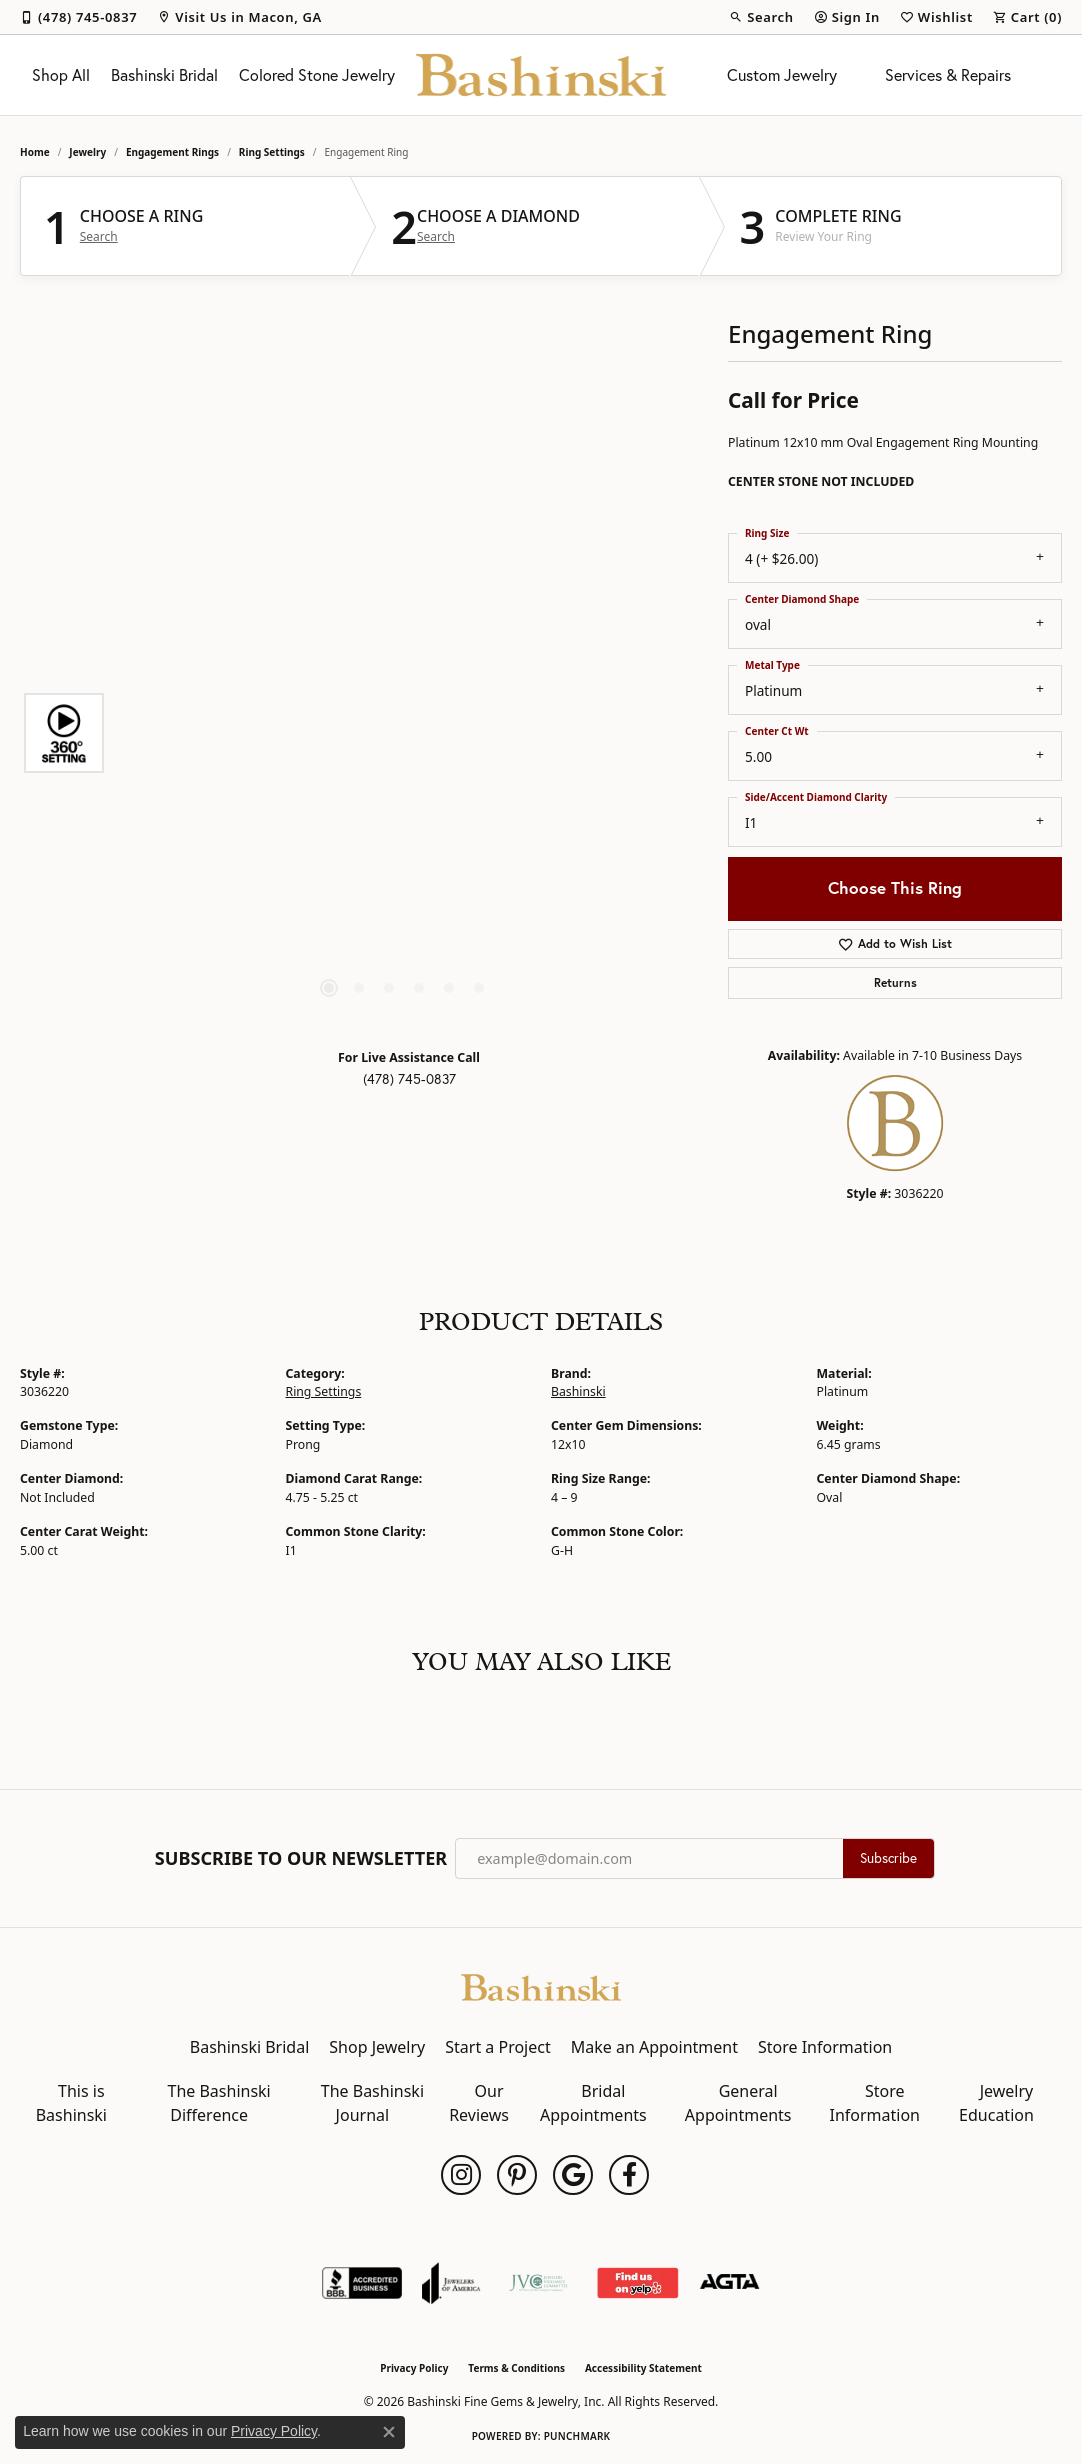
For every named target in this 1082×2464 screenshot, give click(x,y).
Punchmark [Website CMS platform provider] (577, 2436)
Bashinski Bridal (164, 75)
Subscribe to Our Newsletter (301, 1859)
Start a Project (497, 2047)
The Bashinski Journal (372, 2103)
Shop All (61, 75)
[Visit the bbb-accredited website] (362, 2283)
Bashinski (578, 1391)
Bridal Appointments (593, 2103)
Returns (895, 982)
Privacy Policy (414, 2368)
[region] (404, 733)
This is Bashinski (71, 2103)
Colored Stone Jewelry (317, 75)
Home (35, 152)
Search (99, 237)
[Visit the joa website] (451, 2283)
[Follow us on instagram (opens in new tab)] (461, 2175)
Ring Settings (272, 152)
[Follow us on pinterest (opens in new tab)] (517, 2175)
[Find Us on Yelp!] (637, 2283)
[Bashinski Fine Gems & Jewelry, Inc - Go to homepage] (541, 1986)
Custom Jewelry (782, 75)
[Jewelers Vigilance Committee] (538, 2283)
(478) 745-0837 (409, 1079)
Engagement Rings (172, 152)
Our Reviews (479, 2103)
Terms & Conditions (516, 2368)
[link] (78, 17)
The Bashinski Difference (219, 2103)
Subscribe (888, 1858)
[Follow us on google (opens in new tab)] (573, 2175)
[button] (761, 17)
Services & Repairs (948, 75)
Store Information (825, 2047)
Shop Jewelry (377, 2047)
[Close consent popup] (389, 2432)
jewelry (87, 152)
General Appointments (738, 2103)
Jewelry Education (996, 2103)
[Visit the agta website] (729, 2283)
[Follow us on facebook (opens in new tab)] (629, 2175)
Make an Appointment (654, 2047)
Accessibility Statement (643, 2368)
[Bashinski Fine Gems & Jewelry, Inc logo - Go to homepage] (541, 75)
